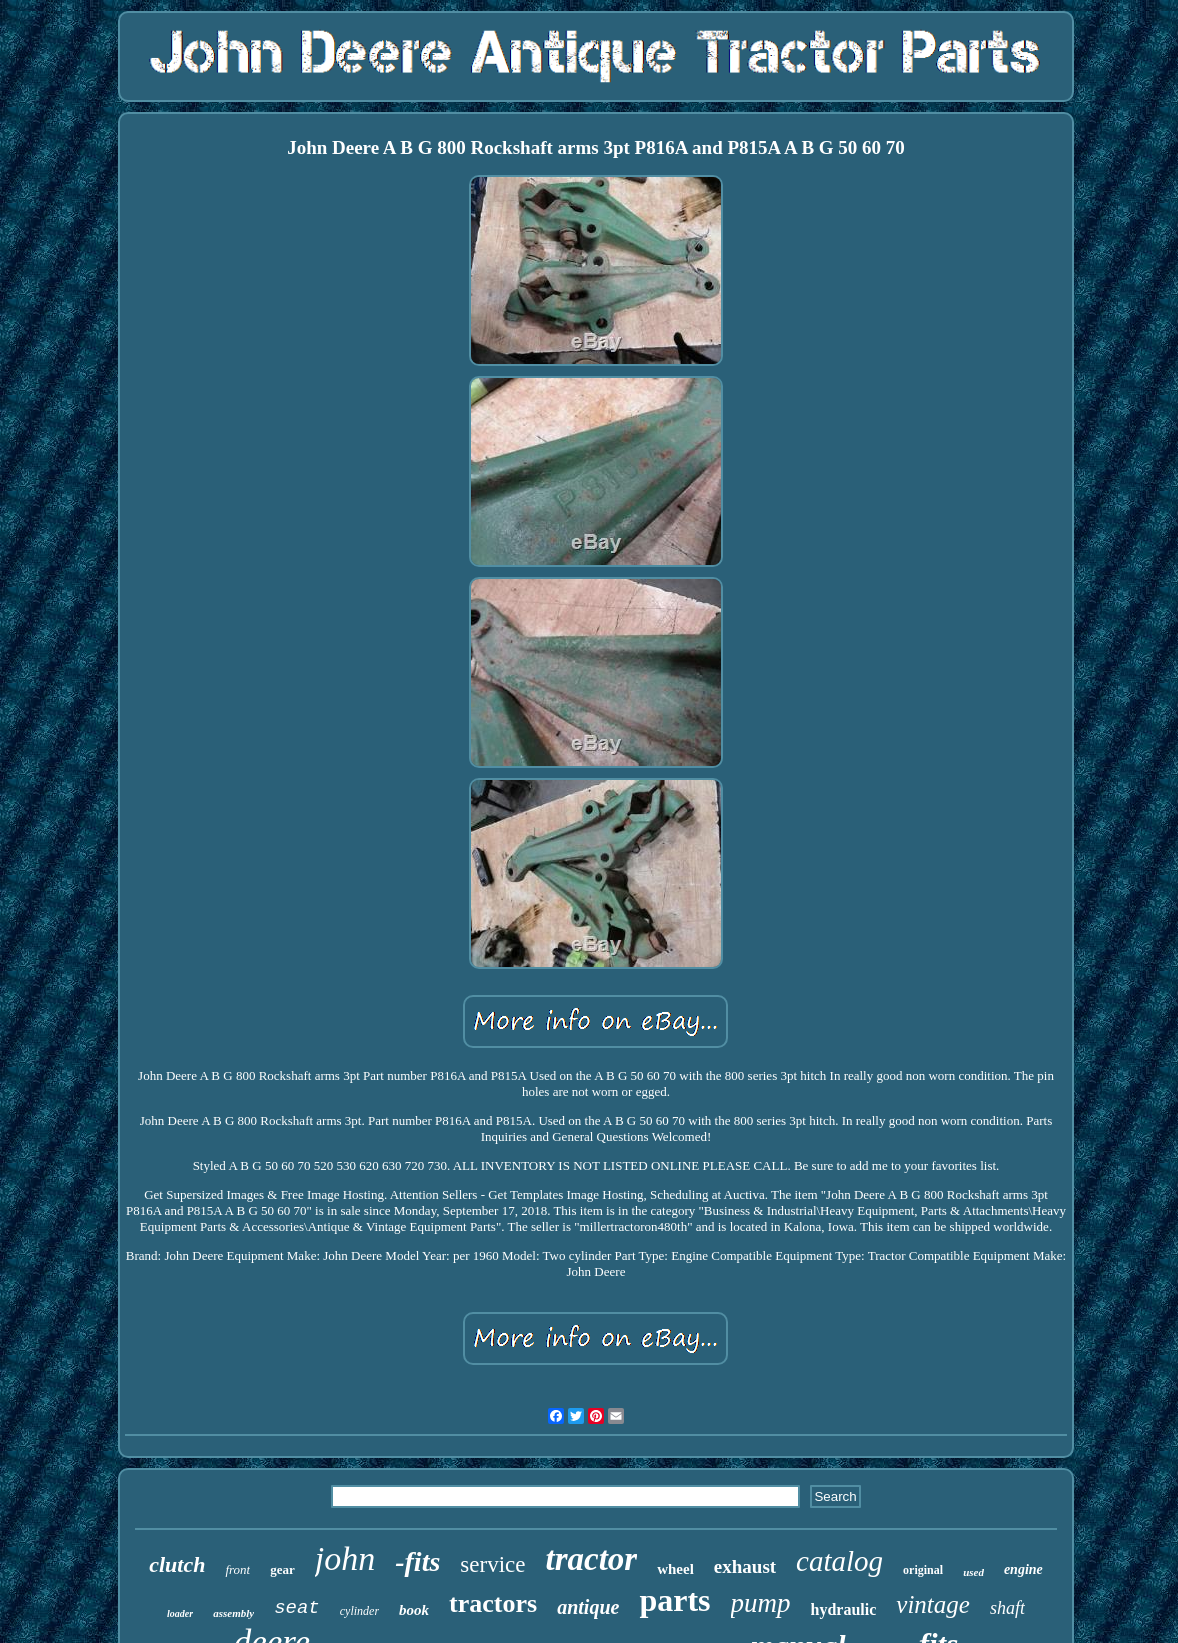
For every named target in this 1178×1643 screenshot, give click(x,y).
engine (1023, 1569)
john (345, 1558)
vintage (933, 1604)
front (237, 1569)
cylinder (359, 1611)
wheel (675, 1569)
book (414, 1610)
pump (761, 1603)
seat (297, 1608)
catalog (839, 1561)
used (973, 1572)
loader (180, 1613)
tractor (591, 1559)
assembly (233, 1613)
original (923, 1570)
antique (588, 1607)
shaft (1007, 1608)
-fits (417, 1561)
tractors (493, 1603)
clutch (177, 1564)
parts (674, 1600)
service (492, 1564)
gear (282, 1569)
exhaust (745, 1566)
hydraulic (844, 1609)
